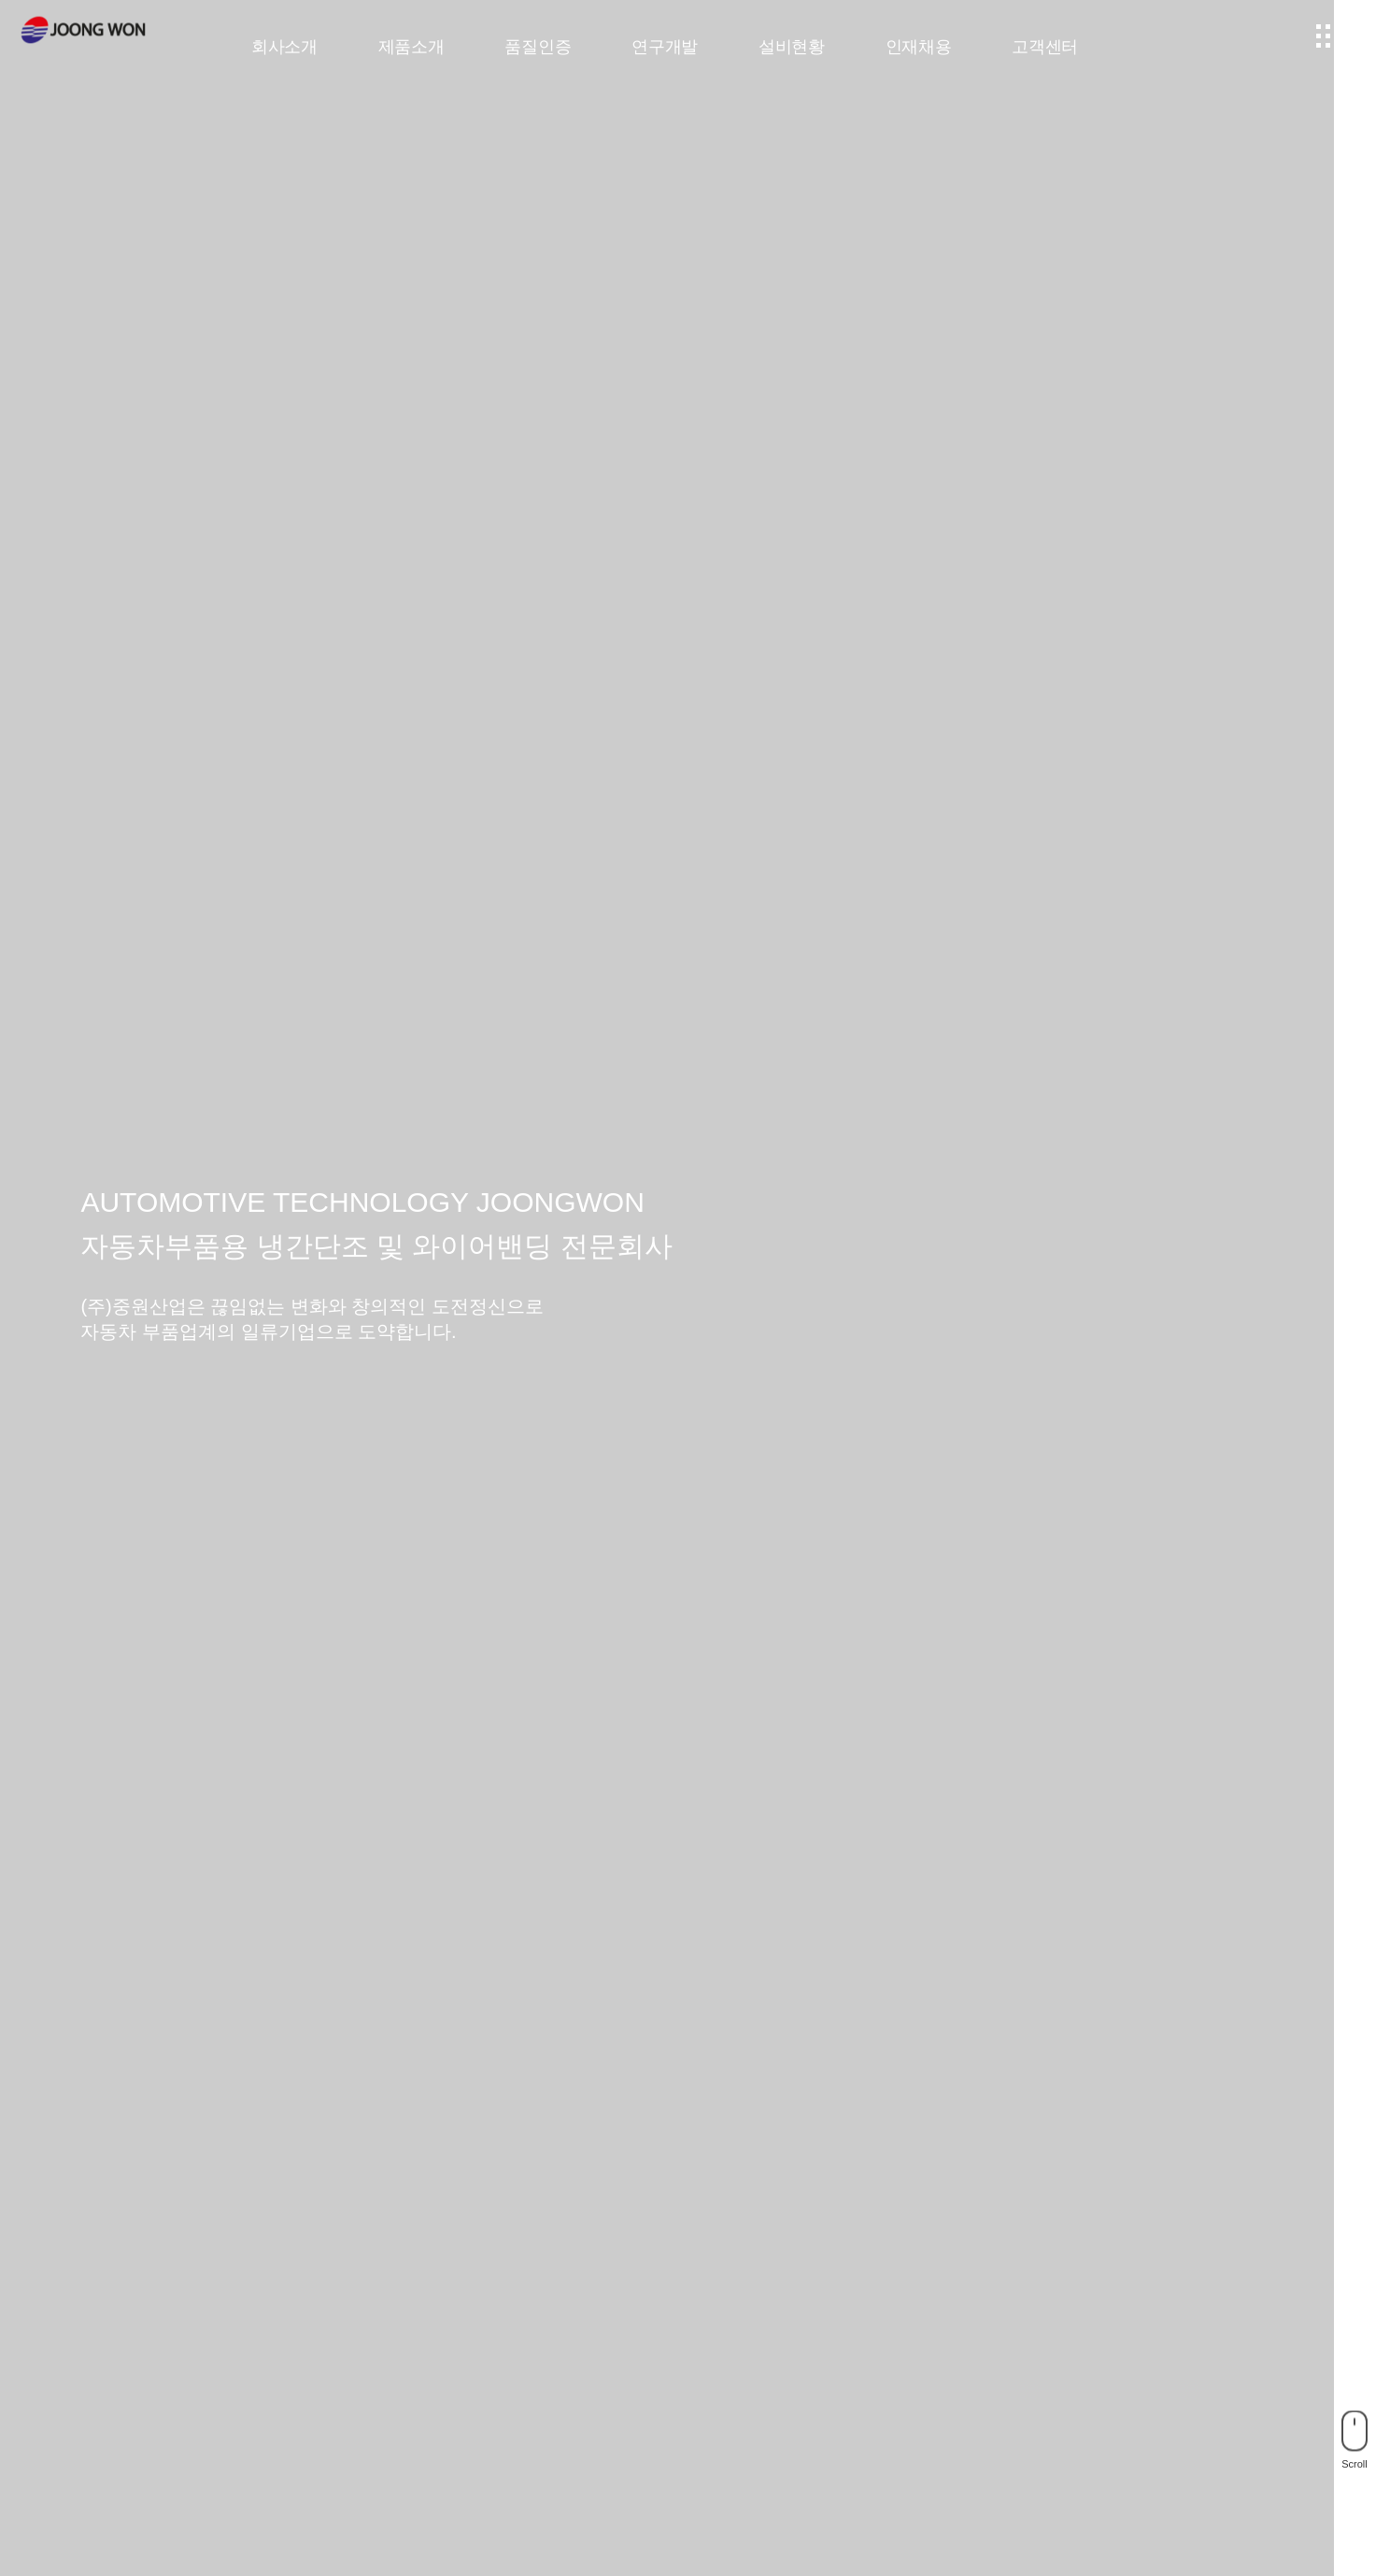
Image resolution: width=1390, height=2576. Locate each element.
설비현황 (792, 46)
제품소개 (411, 46)
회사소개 (284, 46)
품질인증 (537, 46)
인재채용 (919, 46)
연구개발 (664, 46)
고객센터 (1045, 46)
